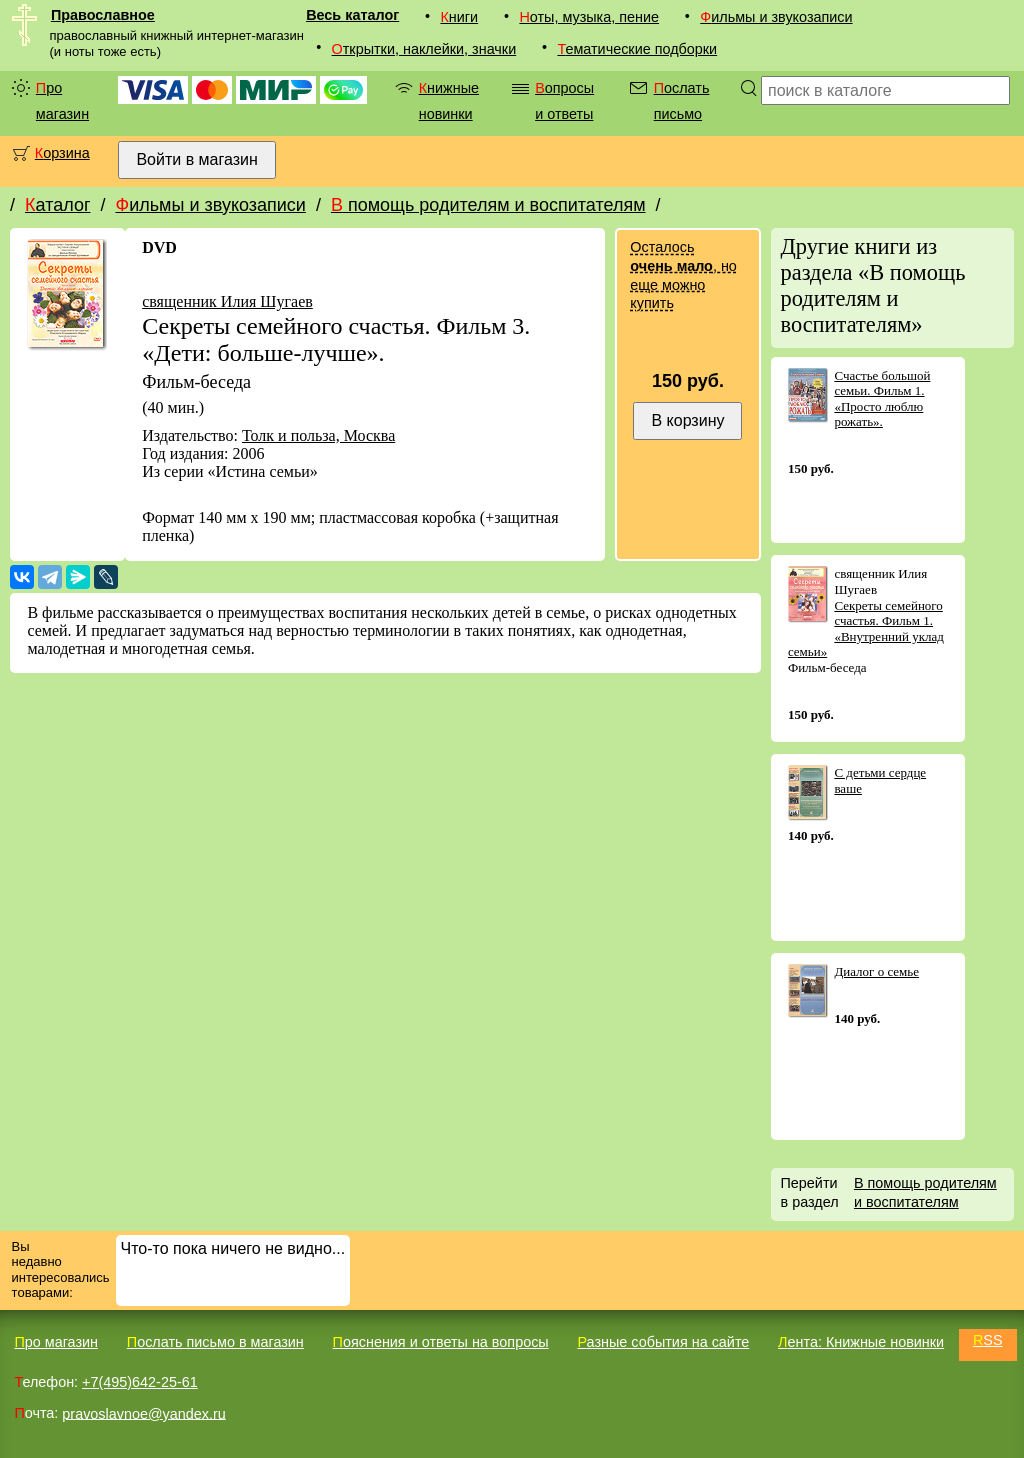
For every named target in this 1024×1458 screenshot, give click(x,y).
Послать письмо (682, 101)
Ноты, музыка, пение (589, 17)
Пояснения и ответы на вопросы (441, 1342)
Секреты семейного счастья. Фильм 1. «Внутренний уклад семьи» (866, 629)
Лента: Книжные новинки (861, 1342)
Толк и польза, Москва (318, 435)
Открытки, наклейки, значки (424, 49)
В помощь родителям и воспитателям (488, 205)
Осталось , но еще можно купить (683, 275)
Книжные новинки (449, 101)
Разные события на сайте (663, 1342)
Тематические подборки (637, 49)
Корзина (62, 153)
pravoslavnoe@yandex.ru (143, 1413)
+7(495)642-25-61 (140, 1382)
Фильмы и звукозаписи (776, 17)
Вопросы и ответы (564, 101)
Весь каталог (352, 15)
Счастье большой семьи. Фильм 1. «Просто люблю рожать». (882, 399)
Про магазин (62, 101)
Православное (103, 15)
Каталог (57, 205)
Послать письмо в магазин (215, 1342)
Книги (459, 17)
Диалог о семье (876, 971)
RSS (988, 1340)
